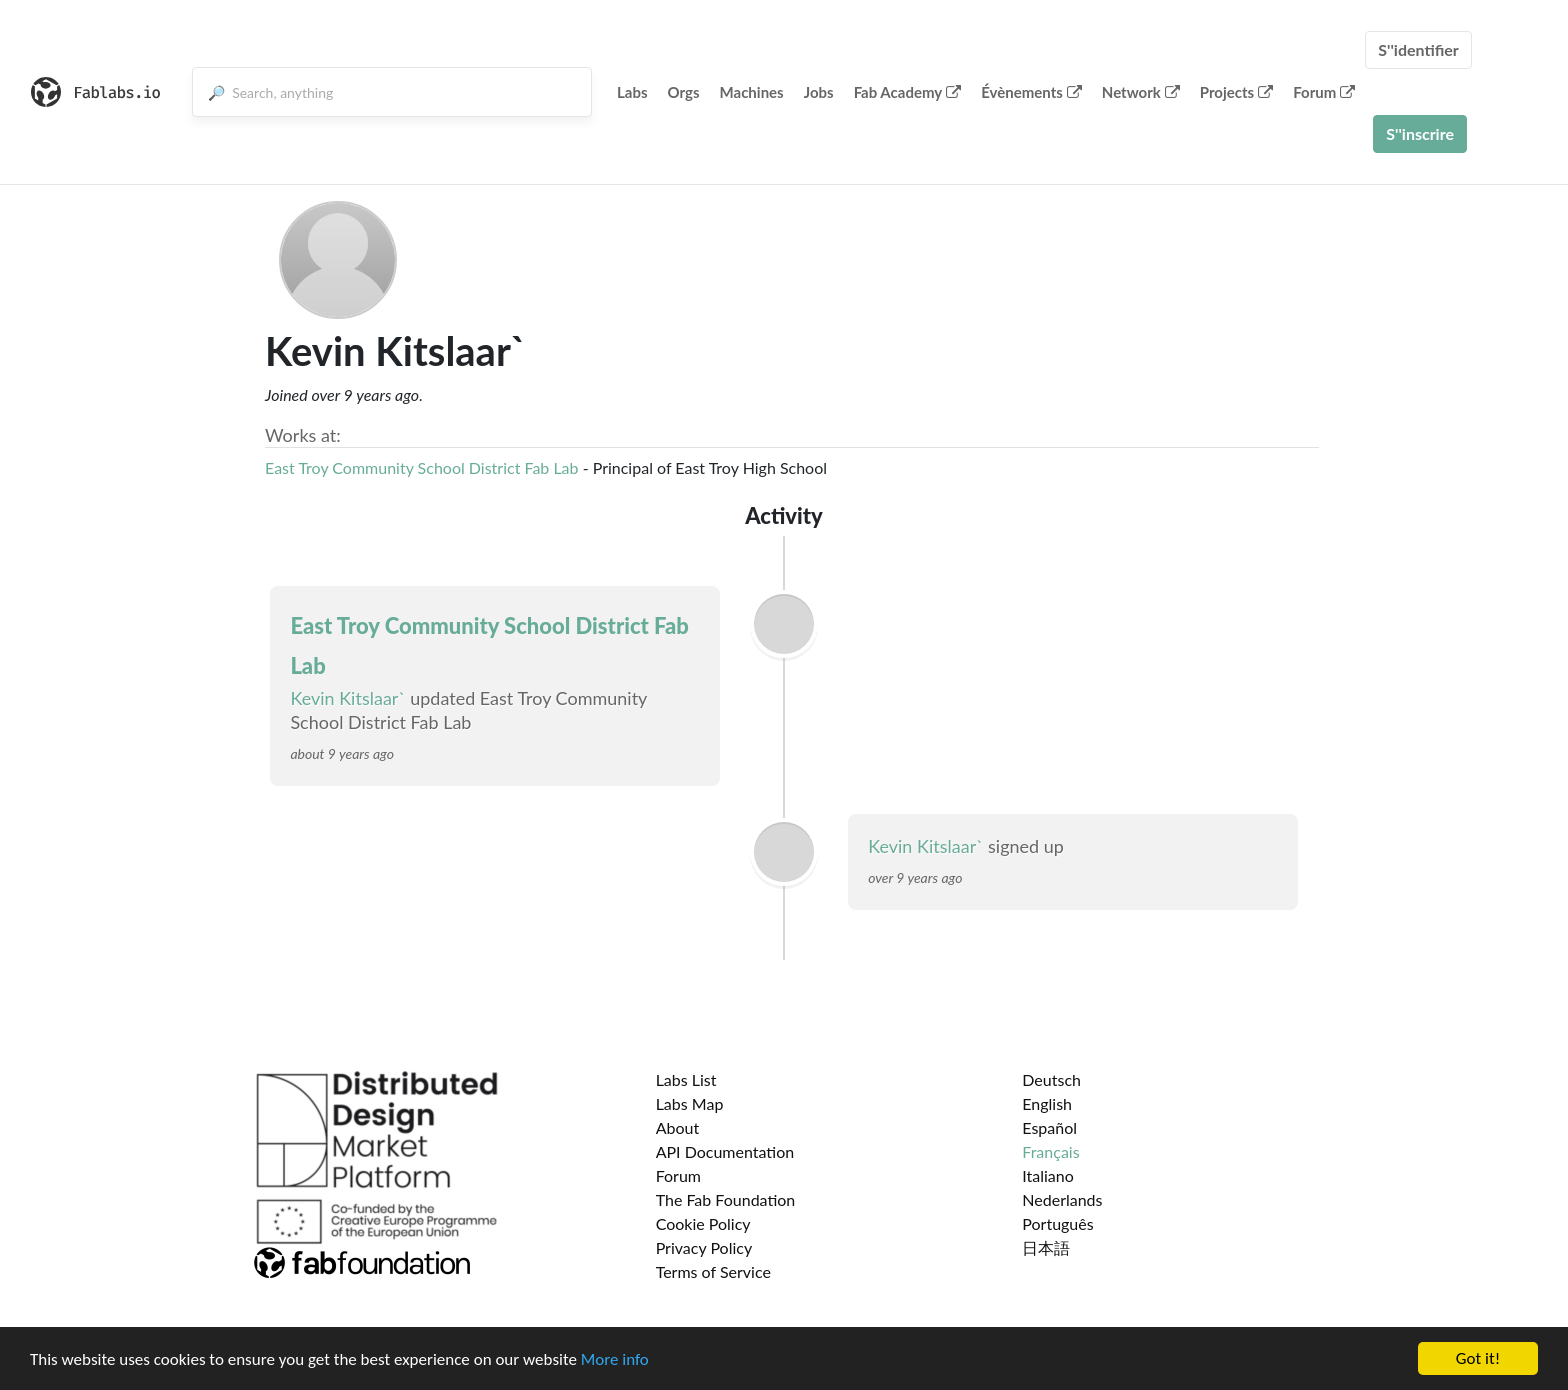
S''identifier (1418, 49)
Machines (752, 92)
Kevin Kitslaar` (347, 698)
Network (1141, 92)
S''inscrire (1420, 133)
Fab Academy (908, 92)
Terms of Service (713, 1271)
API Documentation (725, 1151)
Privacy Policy (704, 1247)
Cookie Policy (703, 1223)
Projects (1236, 92)
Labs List (686, 1079)
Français (1050, 1151)
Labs (632, 92)
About (678, 1127)
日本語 (1046, 1247)
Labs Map (690, 1103)
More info (615, 1359)
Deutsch (1051, 1079)
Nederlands (1062, 1199)
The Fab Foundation (726, 1199)
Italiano (1048, 1175)
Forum (1324, 92)
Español (1049, 1127)
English (1047, 1103)
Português (1057, 1223)
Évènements (1031, 92)
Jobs (819, 92)
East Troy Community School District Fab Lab (422, 467)
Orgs (684, 92)
